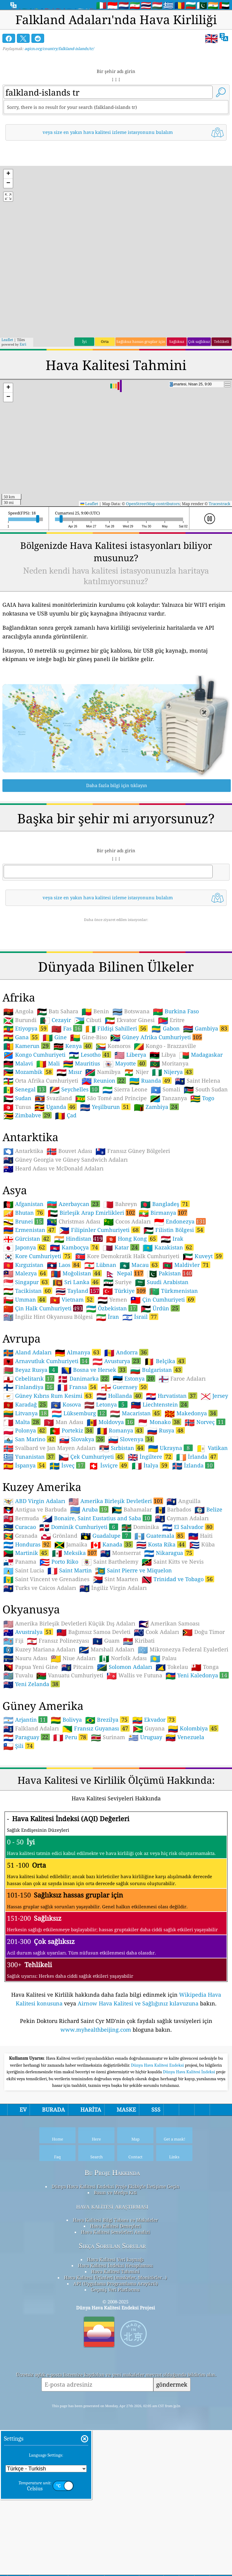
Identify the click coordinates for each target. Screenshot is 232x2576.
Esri (23, 344)
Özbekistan (111, 1392)
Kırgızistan (23, 1349)
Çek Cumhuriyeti (91, 1541)
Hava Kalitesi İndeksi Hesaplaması (115, 2434)
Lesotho (90, 1139)
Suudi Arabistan (161, 1367)
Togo (202, 1183)
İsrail (140, 1401)
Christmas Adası (73, 1306)
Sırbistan (122, 1532)
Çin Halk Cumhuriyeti (43, 1392)
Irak (172, 1323)
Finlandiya (28, 1471)
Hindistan (78, 1323)
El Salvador (188, 1611)
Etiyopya (25, 1113)
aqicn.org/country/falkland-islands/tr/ (59, 48)
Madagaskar (201, 1139)
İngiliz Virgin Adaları (113, 1672)
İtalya (150, 1550)
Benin (95, 1096)
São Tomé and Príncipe (111, 1183)
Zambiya (156, 1191)
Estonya (134, 1463)
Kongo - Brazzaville (165, 1131)
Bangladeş (165, 1288)
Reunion (104, 1165)
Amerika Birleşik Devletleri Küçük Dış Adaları (69, 1708)
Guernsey (124, 1471)
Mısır (69, 1156)
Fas (66, 1113)
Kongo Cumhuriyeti (34, 1139)
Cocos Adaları (127, 1306)
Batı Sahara (57, 1096)
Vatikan (212, 1532)
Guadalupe (106, 1620)
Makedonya (191, 1497)
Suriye (117, 1367)
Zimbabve (27, 1199)
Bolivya (66, 1804)
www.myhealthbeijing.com (95, 2114)
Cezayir (55, 1105)
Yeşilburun (105, 1191)
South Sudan (206, 1174)
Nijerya (172, 1156)
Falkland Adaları (31, 1813)
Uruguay (145, 1822)
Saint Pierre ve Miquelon (133, 1655)
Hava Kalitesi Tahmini (115, 2440)
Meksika (74, 1637)
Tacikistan (27, 1375)
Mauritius (81, 1148)
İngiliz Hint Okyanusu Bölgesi (48, 1401)
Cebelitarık (28, 1463)
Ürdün (160, 1392)
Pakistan (169, 1357)
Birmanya (163, 1297)
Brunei (23, 1306)
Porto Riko (59, 1646)
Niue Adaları (73, 1743)
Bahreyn (120, 1289)
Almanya (78, 1436)
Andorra (126, 1436)
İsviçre (108, 1550)
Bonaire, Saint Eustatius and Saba (97, 1602)
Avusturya (116, 1445)
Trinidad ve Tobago (178, 1663)
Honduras (27, 1629)
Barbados (173, 1594)
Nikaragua (169, 1637)
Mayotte (125, 1148)
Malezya (25, 1357)
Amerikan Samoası (169, 1708)
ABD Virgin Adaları (34, 1586)
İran (107, 1401)
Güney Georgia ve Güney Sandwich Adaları (65, 1244)
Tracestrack (219, 503)
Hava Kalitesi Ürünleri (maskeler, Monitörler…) (115, 2446)
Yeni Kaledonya (197, 1759)
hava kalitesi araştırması (112, 2375)
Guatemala (159, 1620)
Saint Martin (69, 1655)
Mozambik (28, 1156)
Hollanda (119, 1480)
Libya (163, 1139)
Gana (21, 1121)
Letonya (105, 1489)
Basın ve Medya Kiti (115, 2361)
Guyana (149, 1813)
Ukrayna (170, 1532)
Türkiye (124, 1375)
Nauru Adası (25, 1743)
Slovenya (131, 1523)
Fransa (77, 1471)
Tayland (77, 1375)
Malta (21, 1506)
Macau (139, 1349)
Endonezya (180, 1306)
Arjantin (25, 1804)
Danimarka (83, 1463)
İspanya (24, 1550)
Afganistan (23, 1289)
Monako (159, 1506)
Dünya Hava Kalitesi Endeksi (158, 2234)
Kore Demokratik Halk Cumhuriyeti (127, 1341)
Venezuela (185, 1822)
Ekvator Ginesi (130, 1105)
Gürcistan (27, 1323)
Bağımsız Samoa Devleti (93, 1716)
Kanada (112, 1629)
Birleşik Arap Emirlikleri (91, 1297)
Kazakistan (168, 1332)
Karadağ (25, 1489)
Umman (25, 1384)
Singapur (26, 1366)
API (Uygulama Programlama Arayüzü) (115, 2452)
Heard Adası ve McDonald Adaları (53, 1253)
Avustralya (28, 1716)
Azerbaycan (73, 1288)
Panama (19, 1646)
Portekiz (72, 1515)
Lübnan (100, 1349)
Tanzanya (168, 1183)
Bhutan (23, 1297)
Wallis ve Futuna (134, 1760)
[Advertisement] (116, 979)
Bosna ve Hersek (94, 1454)
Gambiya (206, 1113)
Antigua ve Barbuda (35, 1594)
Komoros (113, 1131)
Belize (208, 1594)
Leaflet (7, 339)
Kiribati (139, 1725)
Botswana (131, 1096)
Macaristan (135, 1497)
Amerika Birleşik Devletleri (116, 1585)
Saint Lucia (23, 1655)
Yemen (112, 1384)
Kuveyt (203, 1340)
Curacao (19, 1612)
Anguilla (183, 1586)
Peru (70, 1821)
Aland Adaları (27, 1437)
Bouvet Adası (69, 1235)
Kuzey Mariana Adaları (39, 1734)
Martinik (26, 1637)
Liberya (130, 1139)
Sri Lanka (76, 1366)
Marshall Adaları (106, 1734)
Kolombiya (193, 1813)
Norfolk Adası (123, 1743)
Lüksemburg (79, 1497)
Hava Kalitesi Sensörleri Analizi (115, 2401)
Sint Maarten (115, 1664)
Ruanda (150, 1165)
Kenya (72, 1130)
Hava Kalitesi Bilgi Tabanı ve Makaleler (115, 2389)
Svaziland (53, 1183)
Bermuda (21, 1603)
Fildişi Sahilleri (116, 1113)
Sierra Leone (124, 1174)
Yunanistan (29, 1541)
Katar (121, 1332)
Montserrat (120, 1637)
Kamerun (26, 1130)
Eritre (171, 1105)
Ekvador (154, 1804)
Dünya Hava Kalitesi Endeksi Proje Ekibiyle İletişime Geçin (115, 2355)
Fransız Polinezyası (58, 1725)
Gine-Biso (88, 1122)
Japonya (25, 1332)
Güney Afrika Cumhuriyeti (156, 1121)
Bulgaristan (156, 1454)
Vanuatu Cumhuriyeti (69, 1760)
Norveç (205, 1506)
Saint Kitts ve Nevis (173, 1646)
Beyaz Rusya (30, 1454)
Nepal (124, 1357)
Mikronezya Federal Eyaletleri (183, 1734)
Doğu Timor (203, 1716)
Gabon (165, 1113)
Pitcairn (77, 1751)
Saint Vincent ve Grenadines (46, 1664)
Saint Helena (197, 1165)
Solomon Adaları (124, 1751)
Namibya (103, 1156)
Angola (18, 1096)
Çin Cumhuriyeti (162, 1384)
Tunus (17, 1191)
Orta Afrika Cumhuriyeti (40, 1165)
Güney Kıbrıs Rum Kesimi (48, 1480)
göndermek (171, 2553)
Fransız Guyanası (96, 1813)
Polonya (25, 1515)
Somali (165, 1174)
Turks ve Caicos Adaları (39, 1672)
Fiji (13, 1725)
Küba (202, 1629)
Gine (55, 1122)
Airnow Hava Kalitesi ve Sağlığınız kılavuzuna (138, 2087)
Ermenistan (29, 1314)
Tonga (205, 1751)
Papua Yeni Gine (30, 1751)
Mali (48, 1148)
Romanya (120, 1515)
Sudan (17, 1183)
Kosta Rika (161, 1629)
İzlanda (193, 1550)
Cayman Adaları (182, 1603)
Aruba (89, 1594)
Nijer (136, 1156)
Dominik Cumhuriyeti (78, 1611)
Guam (106, 1725)
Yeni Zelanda (31, 1768)
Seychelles (74, 1173)
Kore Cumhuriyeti (37, 1340)
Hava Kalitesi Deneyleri (115, 2395)
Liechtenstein (159, 1489)
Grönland (59, 1620)
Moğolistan (76, 1357)
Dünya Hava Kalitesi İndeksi (189, 2240)
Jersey (214, 1480)
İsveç (67, 1550)
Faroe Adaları (182, 1463)
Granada (20, 1620)
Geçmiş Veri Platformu (115, 2458)
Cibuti (88, 1105)
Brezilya (107, 1804)
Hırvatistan (171, 1480)
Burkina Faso (176, 1096)
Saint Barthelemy (110, 1646)
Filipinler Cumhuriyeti (99, 1314)
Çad (65, 1200)
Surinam (108, 1822)
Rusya (166, 1515)
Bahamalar (132, 1594)
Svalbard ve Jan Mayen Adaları (49, 1532)
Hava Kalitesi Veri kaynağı (115, 2428)
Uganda (55, 1191)
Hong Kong (131, 1323)
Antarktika (23, 1235)
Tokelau (172, 1751)
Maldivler (186, 1349)
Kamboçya (74, 1332)
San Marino (29, 1523)
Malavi (18, 1148)
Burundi (20, 1105)
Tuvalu (18, 1760)
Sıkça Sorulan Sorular (112, 2414)
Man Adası (63, 1507)
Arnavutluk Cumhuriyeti (46, 1445)
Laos (64, 1349)
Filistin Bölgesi (174, 1314)
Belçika (165, 1445)
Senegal (24, 1173)
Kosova (66, 1489)
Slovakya (82, 1523)
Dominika (140, 1612)
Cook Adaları (156, 1716)
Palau (163, 1743)
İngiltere (150, 1541)
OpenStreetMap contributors (153, 503)
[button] (8, 174)
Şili (18, 1830)
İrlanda (197, 1541)
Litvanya (25, 1497)
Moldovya (110, 1506)
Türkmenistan (173, 1375)
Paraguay (26, 1821)
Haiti (200, 1620)
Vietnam (72, 1384)
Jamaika (70, 1629)
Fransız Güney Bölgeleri (132, 1235)
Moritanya (169, 1148)
